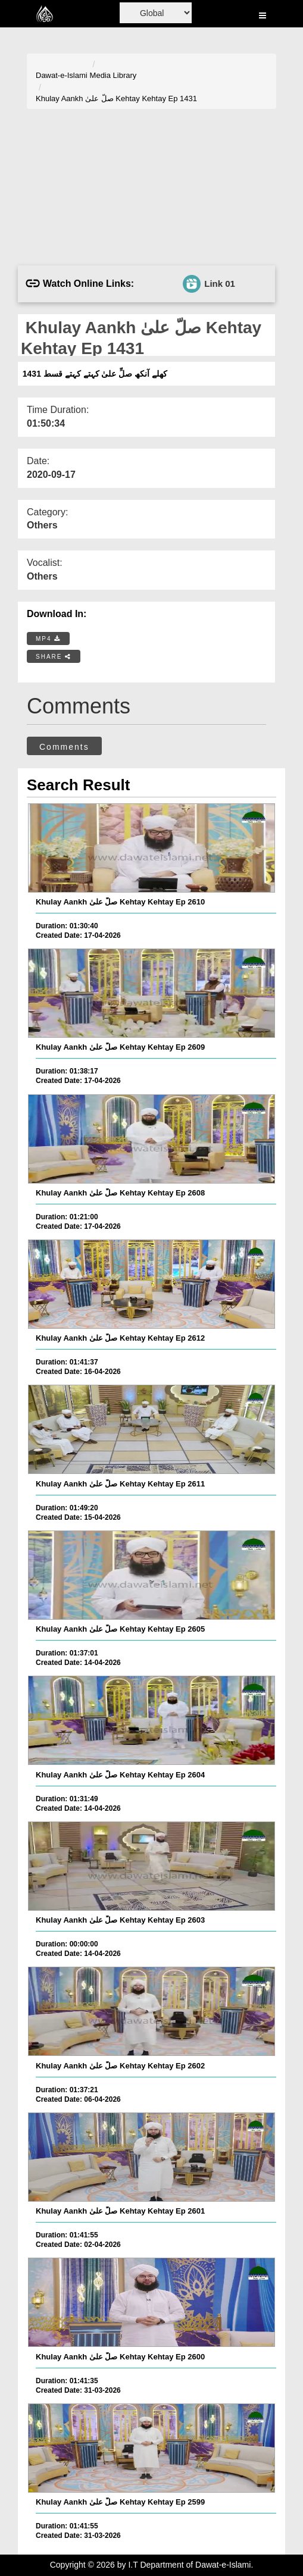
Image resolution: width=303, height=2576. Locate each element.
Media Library (113, 75)
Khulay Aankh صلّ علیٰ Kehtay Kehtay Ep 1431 (116, 98)
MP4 (48, 639)
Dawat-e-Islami (62, 75)
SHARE (53, 656)
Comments (64, 747)
